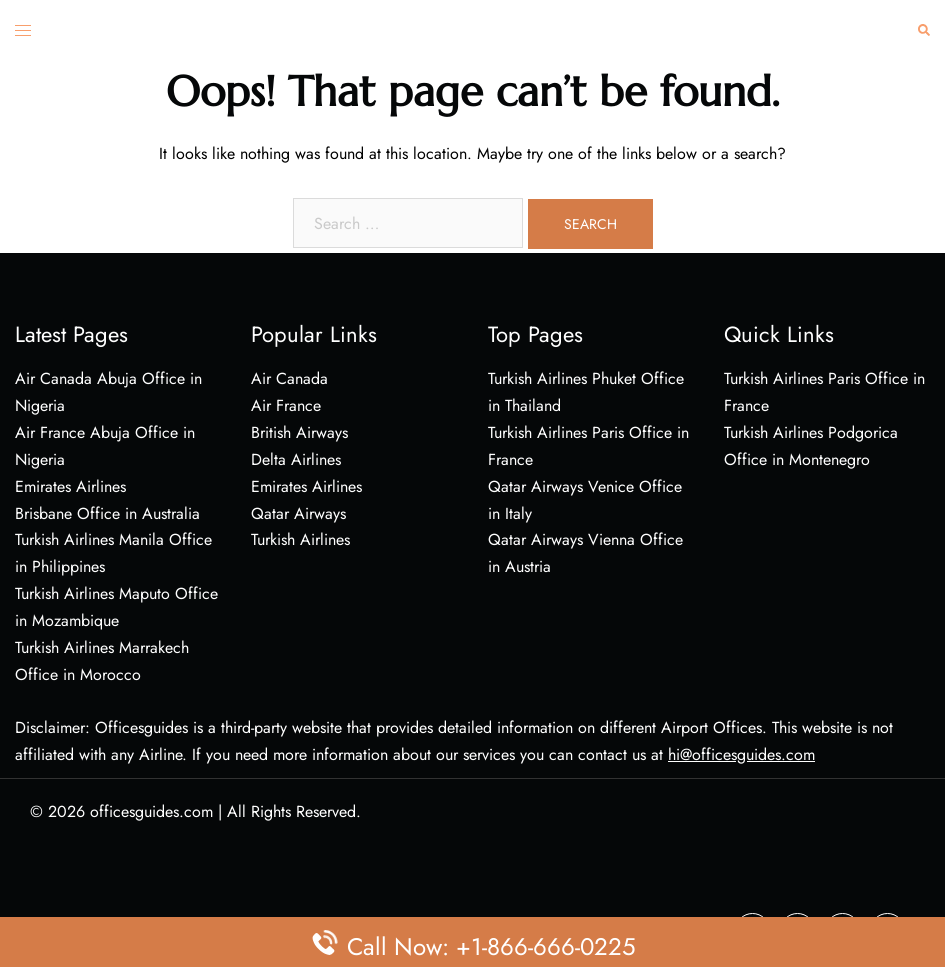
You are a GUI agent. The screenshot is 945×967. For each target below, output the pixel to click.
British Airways (299, 432)
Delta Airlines (296, 459)
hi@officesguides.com (741, 754)
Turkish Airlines (300, 539)
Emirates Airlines (306, 486)
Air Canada (289, 378)
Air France (286, 405)
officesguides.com (151, 811)
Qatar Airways (298, 513)
